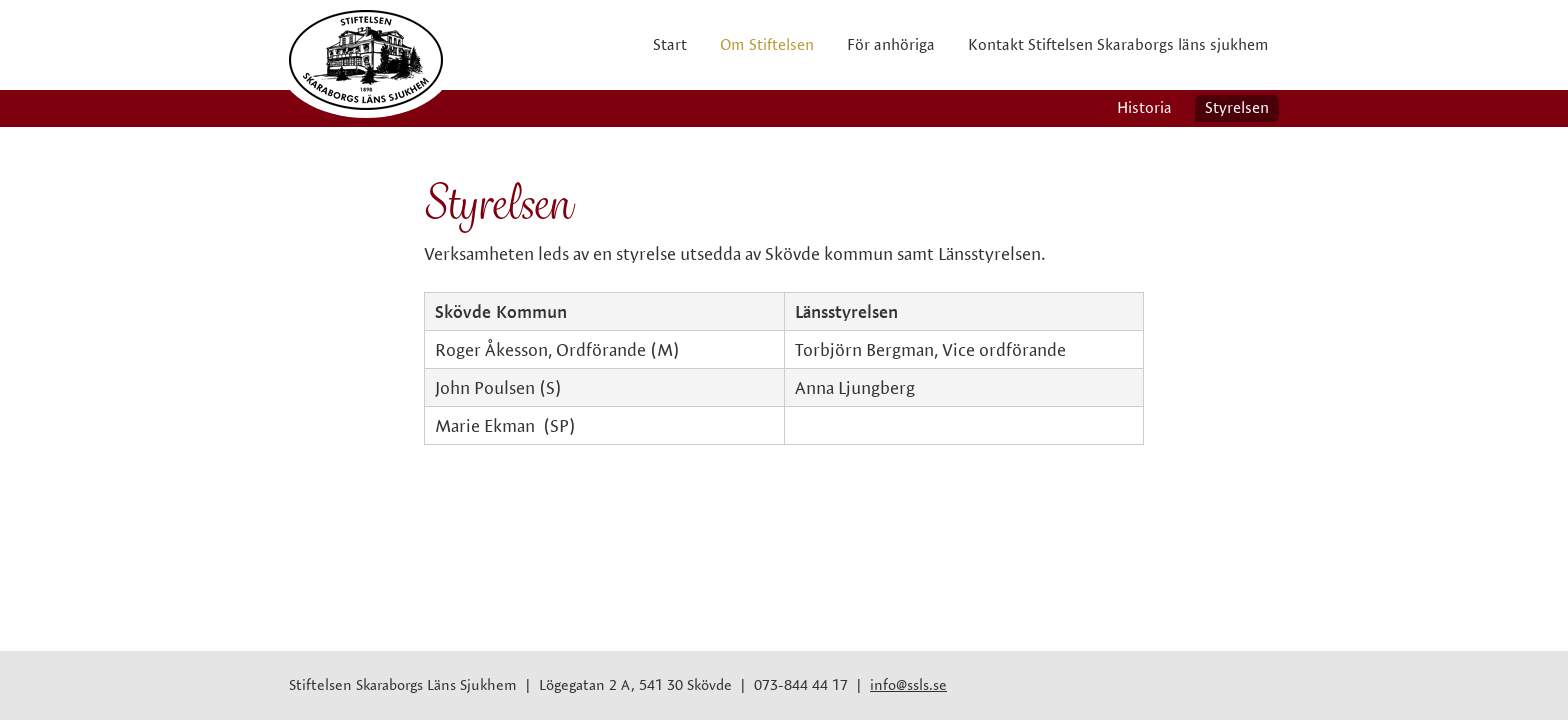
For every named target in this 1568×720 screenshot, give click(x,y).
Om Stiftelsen (767, 44)
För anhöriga (891, 44)
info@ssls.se (908, 684)
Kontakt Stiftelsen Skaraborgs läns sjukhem (1118, 44)
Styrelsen (1237, 107)
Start (670, 44)
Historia (1144, 107)
